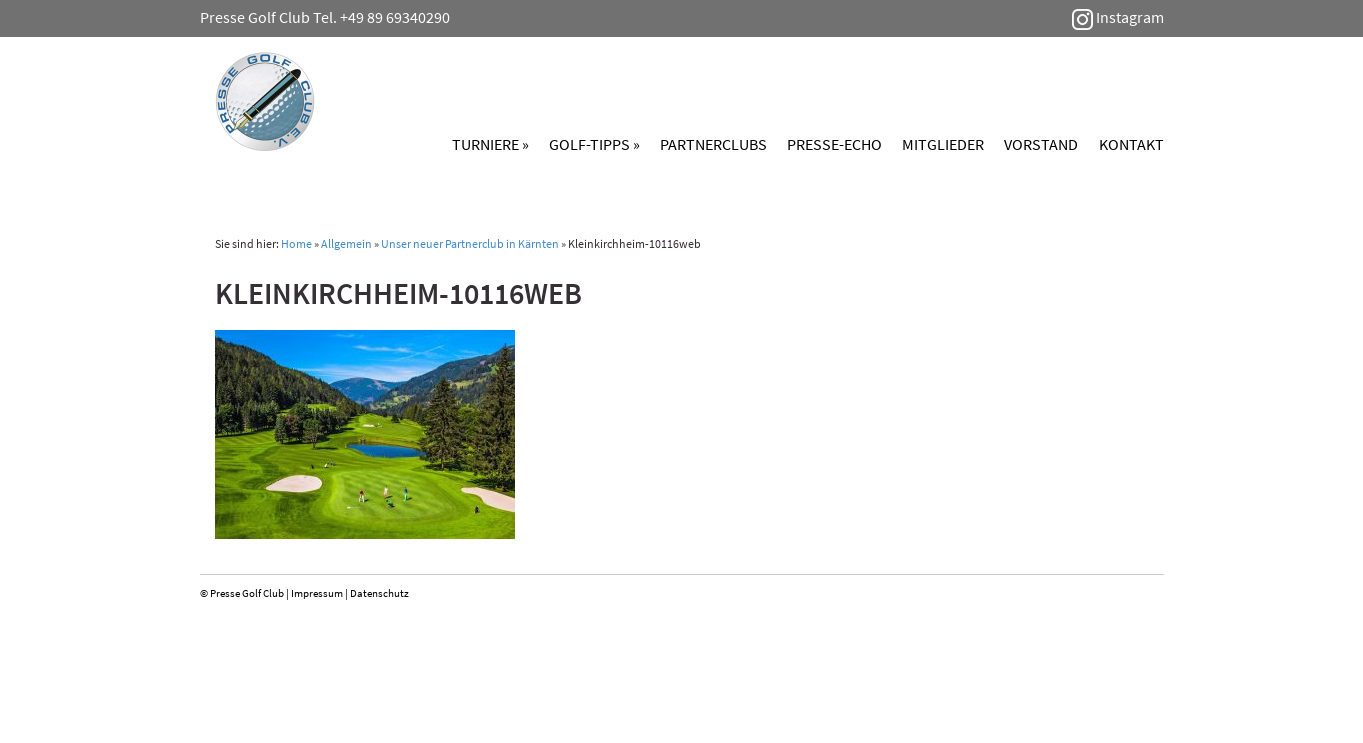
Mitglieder (943, 144)
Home (296, 243)
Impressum (317, 593)
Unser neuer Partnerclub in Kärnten (470, 243)
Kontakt (1131, 144)
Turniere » (490, 144)
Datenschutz (379, 593)
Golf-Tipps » (594, 144)
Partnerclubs (713, 144)
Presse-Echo (834, 144)
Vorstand (1041, 144)
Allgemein (346, 243)
